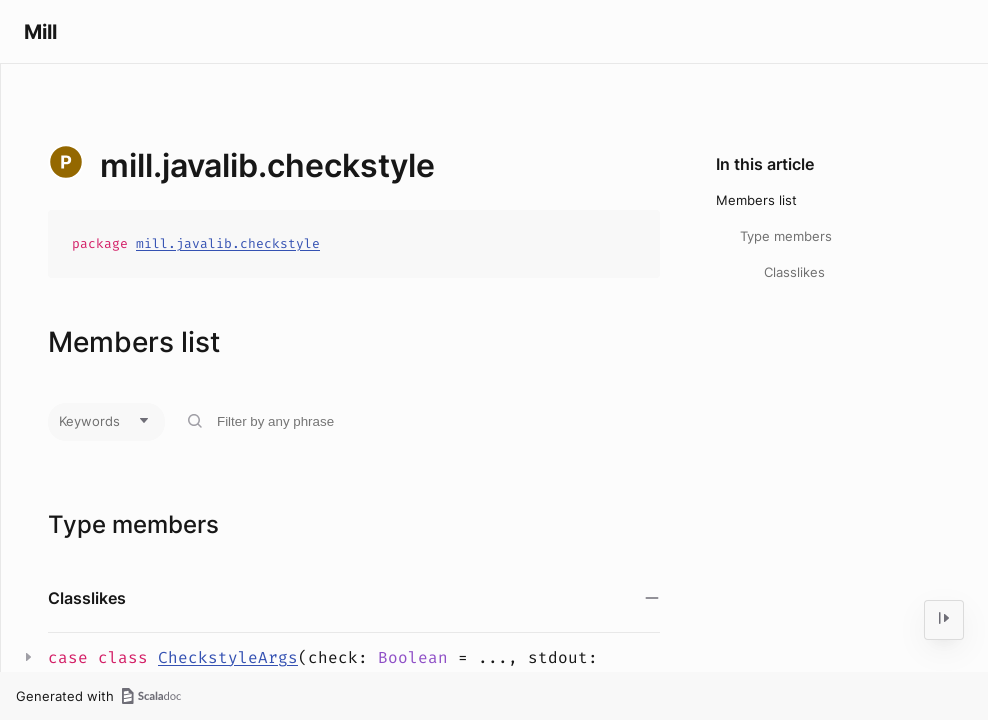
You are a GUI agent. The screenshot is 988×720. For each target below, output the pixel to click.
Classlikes (794, 272)
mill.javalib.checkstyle (228, 243)
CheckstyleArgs (228, 657)
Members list (756, 200)
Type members (786, 236)
